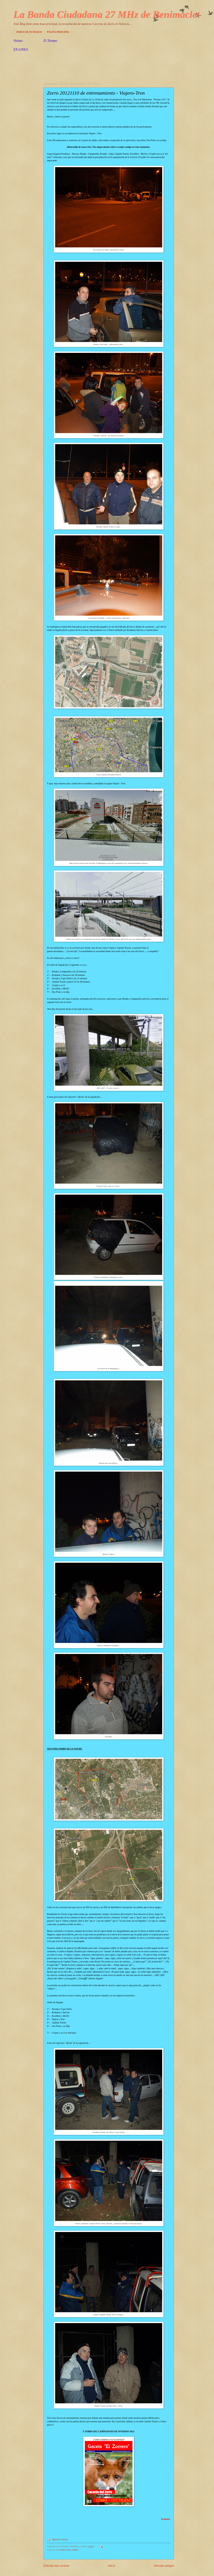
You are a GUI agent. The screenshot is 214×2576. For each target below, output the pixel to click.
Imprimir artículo (60, 2539)
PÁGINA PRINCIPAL (58, 32)
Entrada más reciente (56, 2565)
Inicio (111, 2565)
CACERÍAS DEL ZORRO (67, 2550)
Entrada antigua (164, 2565)
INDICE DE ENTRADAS (29, 32)
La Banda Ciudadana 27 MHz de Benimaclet (106, 14)
